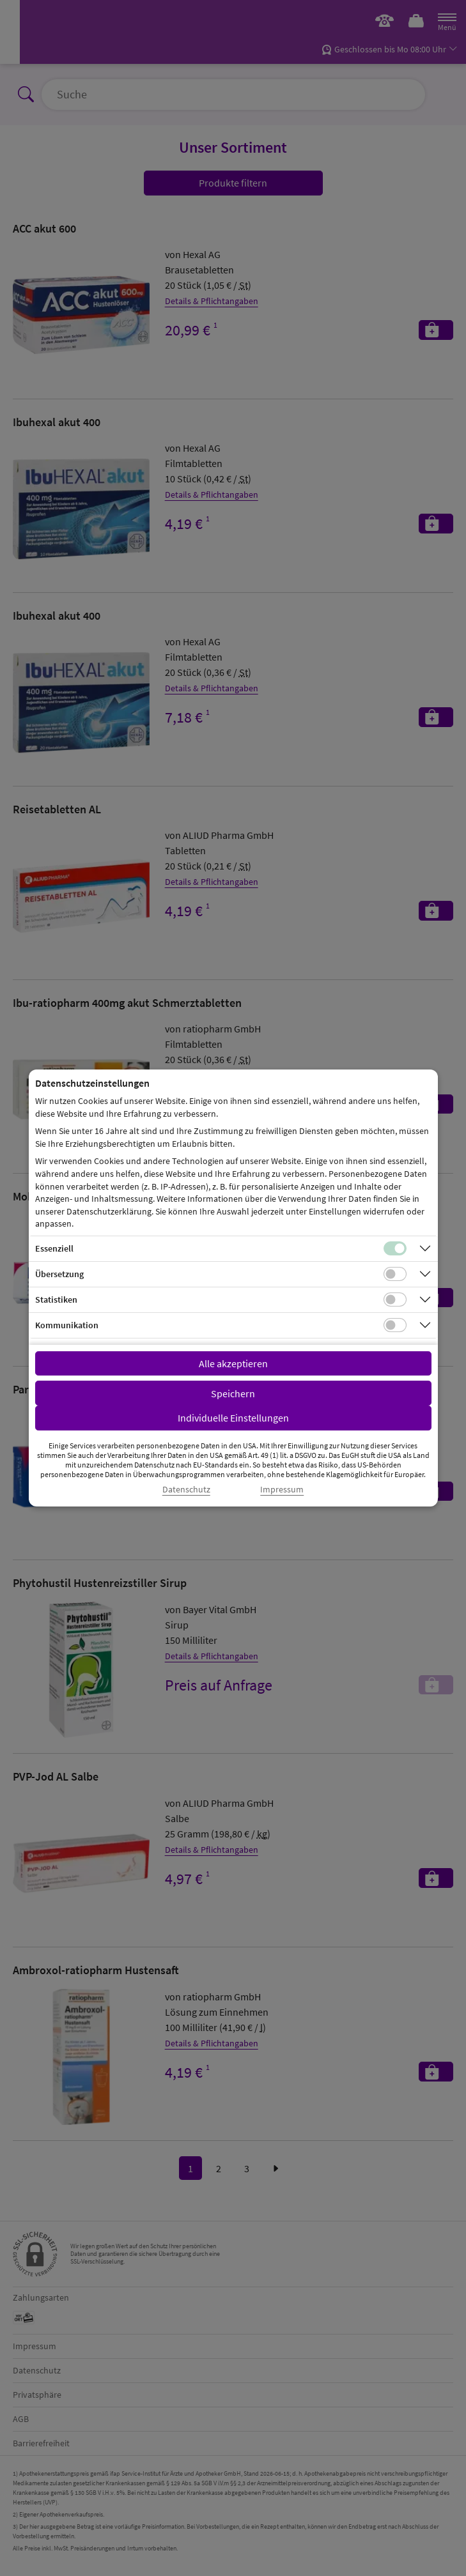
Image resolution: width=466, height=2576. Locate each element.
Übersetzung (59, 1274)
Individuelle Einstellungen (233, 1417)
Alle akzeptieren (233, 1363)
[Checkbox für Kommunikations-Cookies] (395, 1325)
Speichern (233, 1393)
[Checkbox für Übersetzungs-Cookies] (395, 1274)
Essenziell (54, 1248)
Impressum (282, 1489)
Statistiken (56, 1299)
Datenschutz (186, 1489)
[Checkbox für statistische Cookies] (395, 1299)
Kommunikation (66, 1325)
